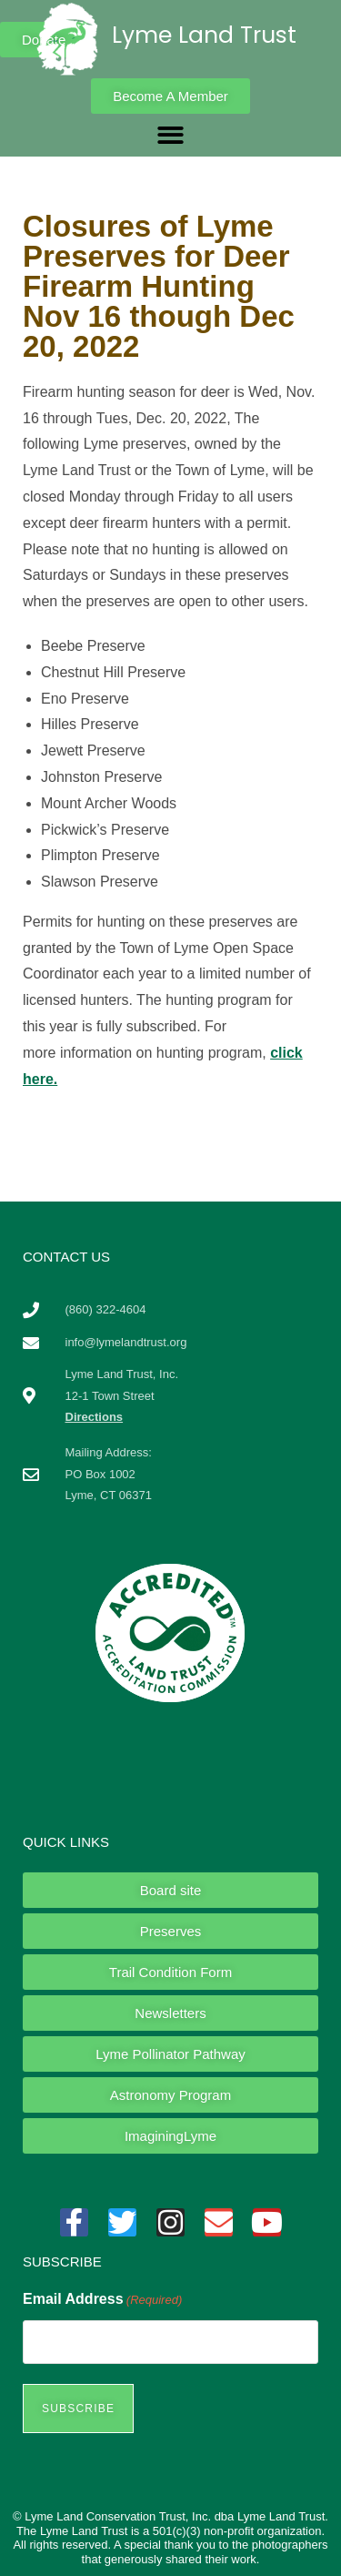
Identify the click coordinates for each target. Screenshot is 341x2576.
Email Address (102, 2299)
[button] (170, 135)
